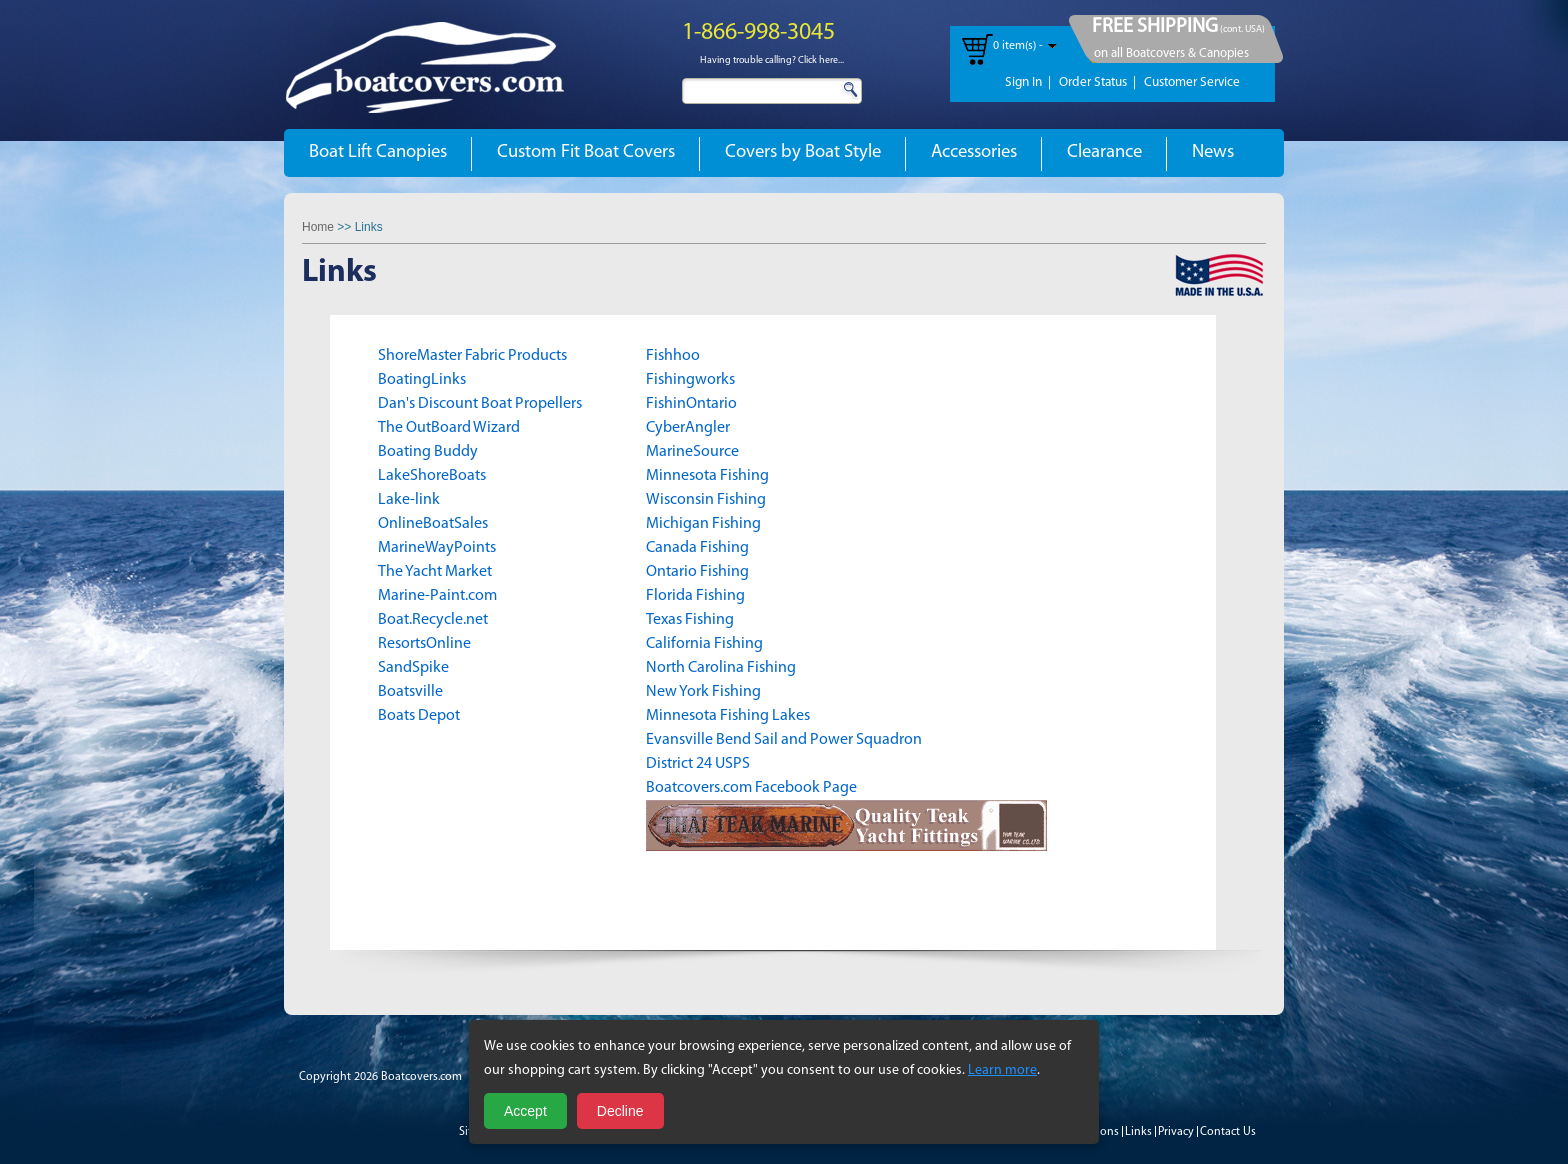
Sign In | (1028, 82)
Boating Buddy (428, 452)
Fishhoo (673, 356)
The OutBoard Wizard (449, 428)
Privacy (1176, 1132)
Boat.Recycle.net (433, 620)
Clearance (1104, 152)
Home (318, 227)
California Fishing (704, 644)
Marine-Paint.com (437, 596)
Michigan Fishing (703, 524)
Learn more (1002, 1070)
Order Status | (1097, 82)
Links (1138, 1132)
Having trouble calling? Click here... (772, 60)
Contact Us (1228, 1132)
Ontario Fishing (697, 572)
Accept (525, 1111)
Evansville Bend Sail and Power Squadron (784, 740)
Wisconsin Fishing (706, 500)
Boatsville (410, 692)
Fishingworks (690, 380)
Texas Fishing (690, 620)
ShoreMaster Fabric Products (472, 356)
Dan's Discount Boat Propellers (480, 404)
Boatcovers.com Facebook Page (751, 788)
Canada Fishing (697, 548)
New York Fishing (703, 692)
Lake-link (409, 500)
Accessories (974, 152)
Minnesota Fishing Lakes (728, 716)
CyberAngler (688, 428)
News (1213, 152)
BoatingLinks (422, 380)
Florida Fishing (695, 596)
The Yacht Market (435, 572)
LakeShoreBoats (432, 476)
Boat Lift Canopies (378, 152)
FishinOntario (691, 404)
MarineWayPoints (437, 548)
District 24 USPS (699, 764)
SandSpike (413, 668)
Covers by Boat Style (803, 152)
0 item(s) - (1018, 46)
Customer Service (1192, 82)
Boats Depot (419, 716)
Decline (620, 1111)
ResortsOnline (424, 644)
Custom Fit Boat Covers (586, 152)
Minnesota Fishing (707, 476)
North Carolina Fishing (721, 668)
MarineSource (692, 452)
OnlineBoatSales (433, 524)
